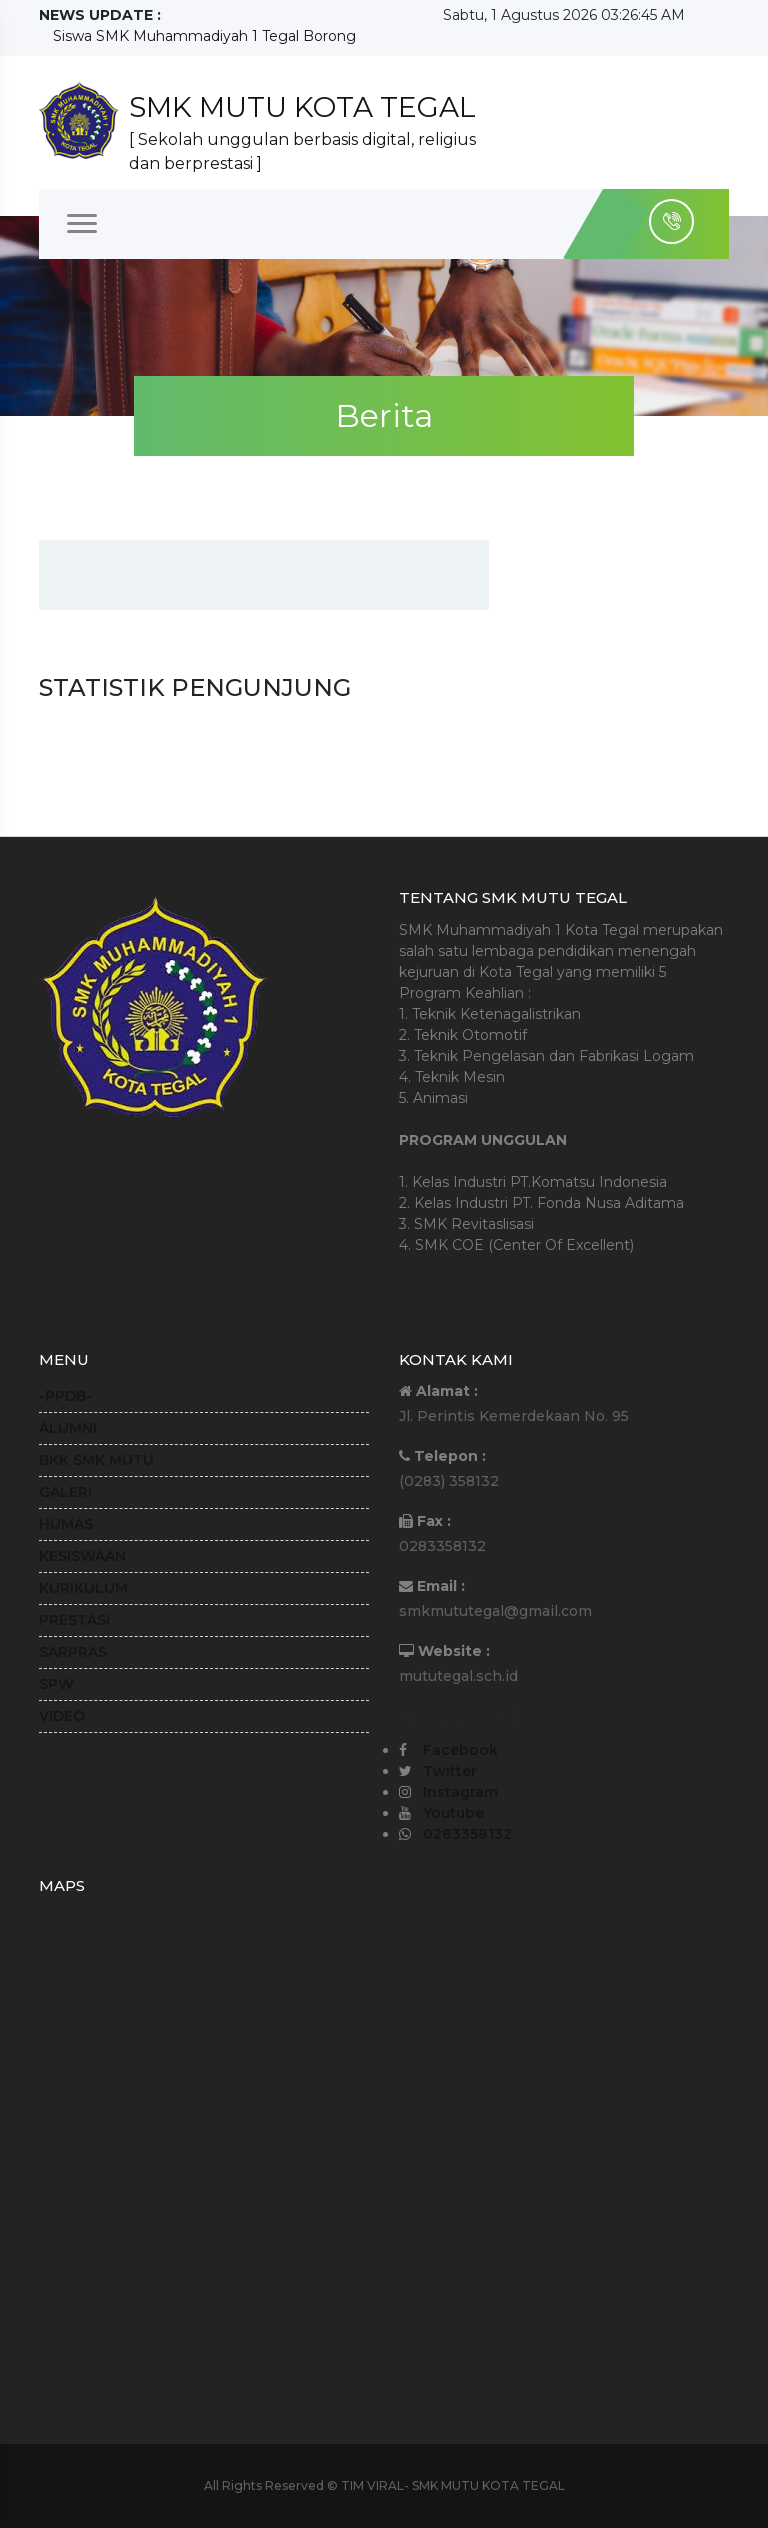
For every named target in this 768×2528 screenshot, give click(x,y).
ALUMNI (68, 1428)
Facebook (460, 1750)
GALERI (65, 1492)
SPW (56, 1684)
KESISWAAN (82, 1556)
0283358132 (467, 1834)
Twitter (450, 1771)
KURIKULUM (83, 1588)
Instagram (460, 1792)
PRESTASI (74, 1620)
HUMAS (66, 1524)
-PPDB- (65, 1396)
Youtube (453, 1813)
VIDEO (62, 1716)
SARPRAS (73, 1652)
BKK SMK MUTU (96, 1460)
